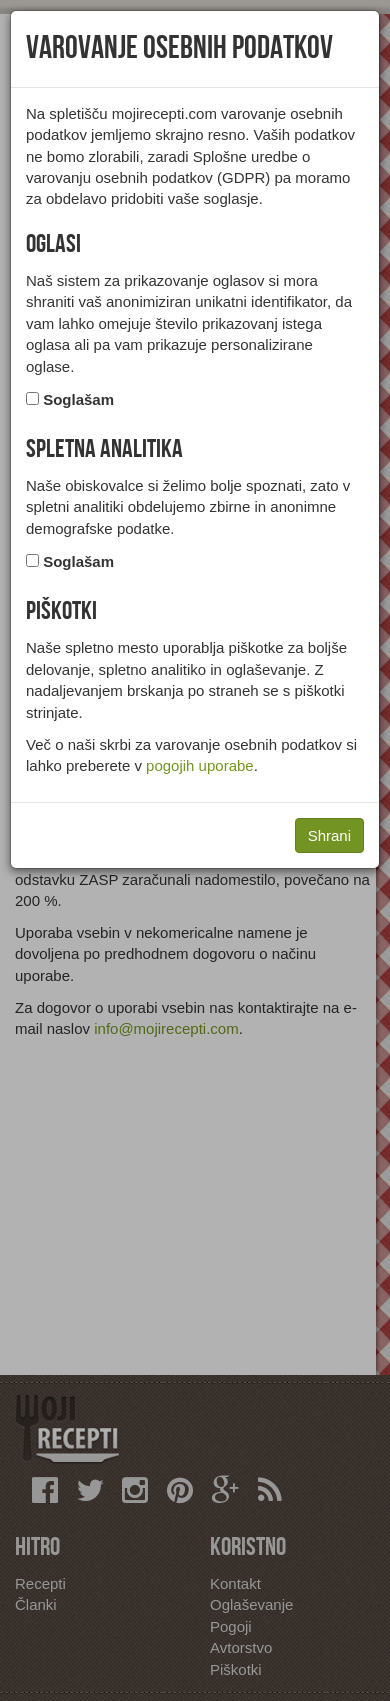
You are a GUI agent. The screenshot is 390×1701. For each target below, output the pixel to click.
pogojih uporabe (200, 765)
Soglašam (78, 399)
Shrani (329, 835)
